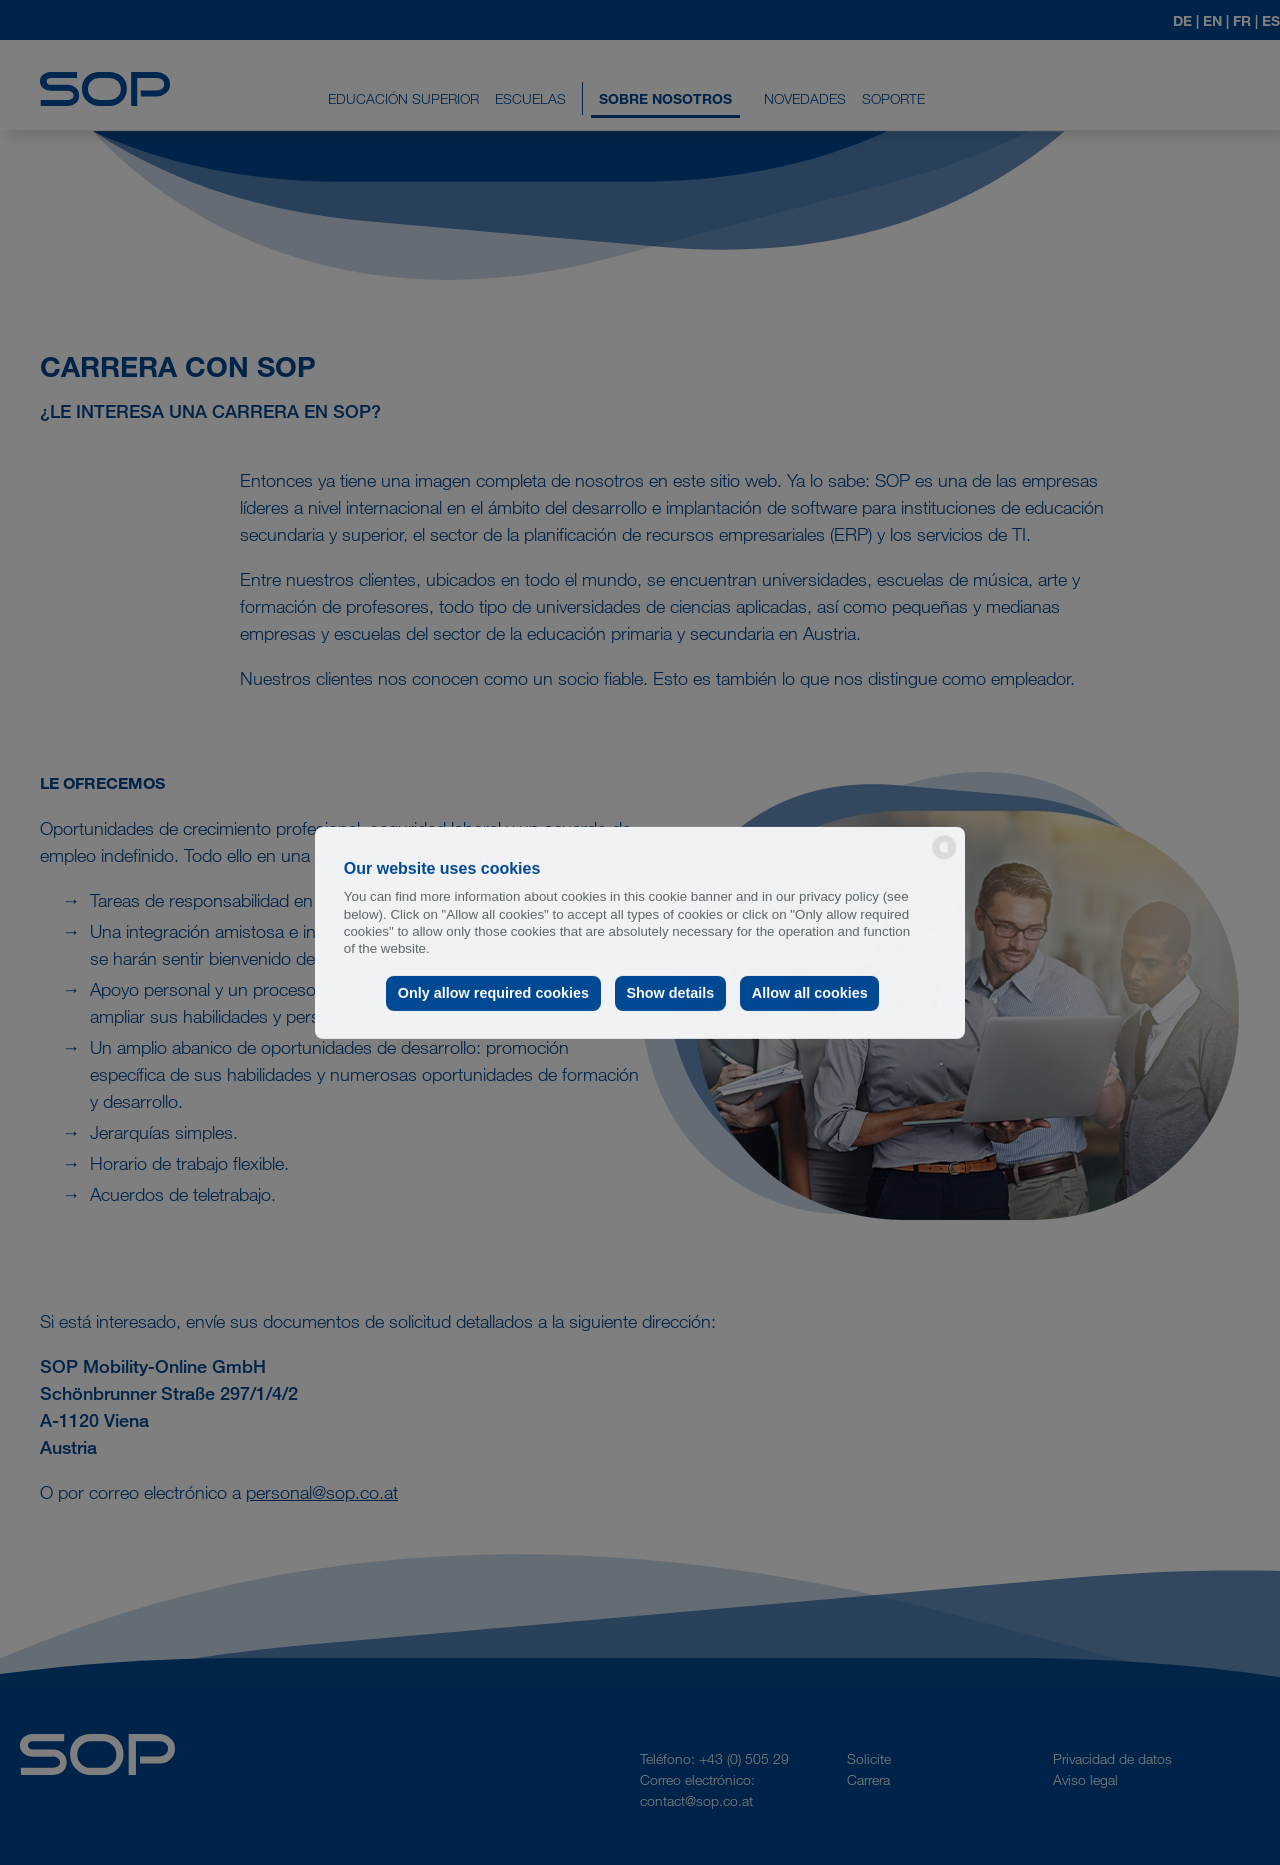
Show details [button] (670, 993)
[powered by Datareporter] (944, 857)
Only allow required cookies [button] (493, 993)
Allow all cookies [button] (810, 993)
